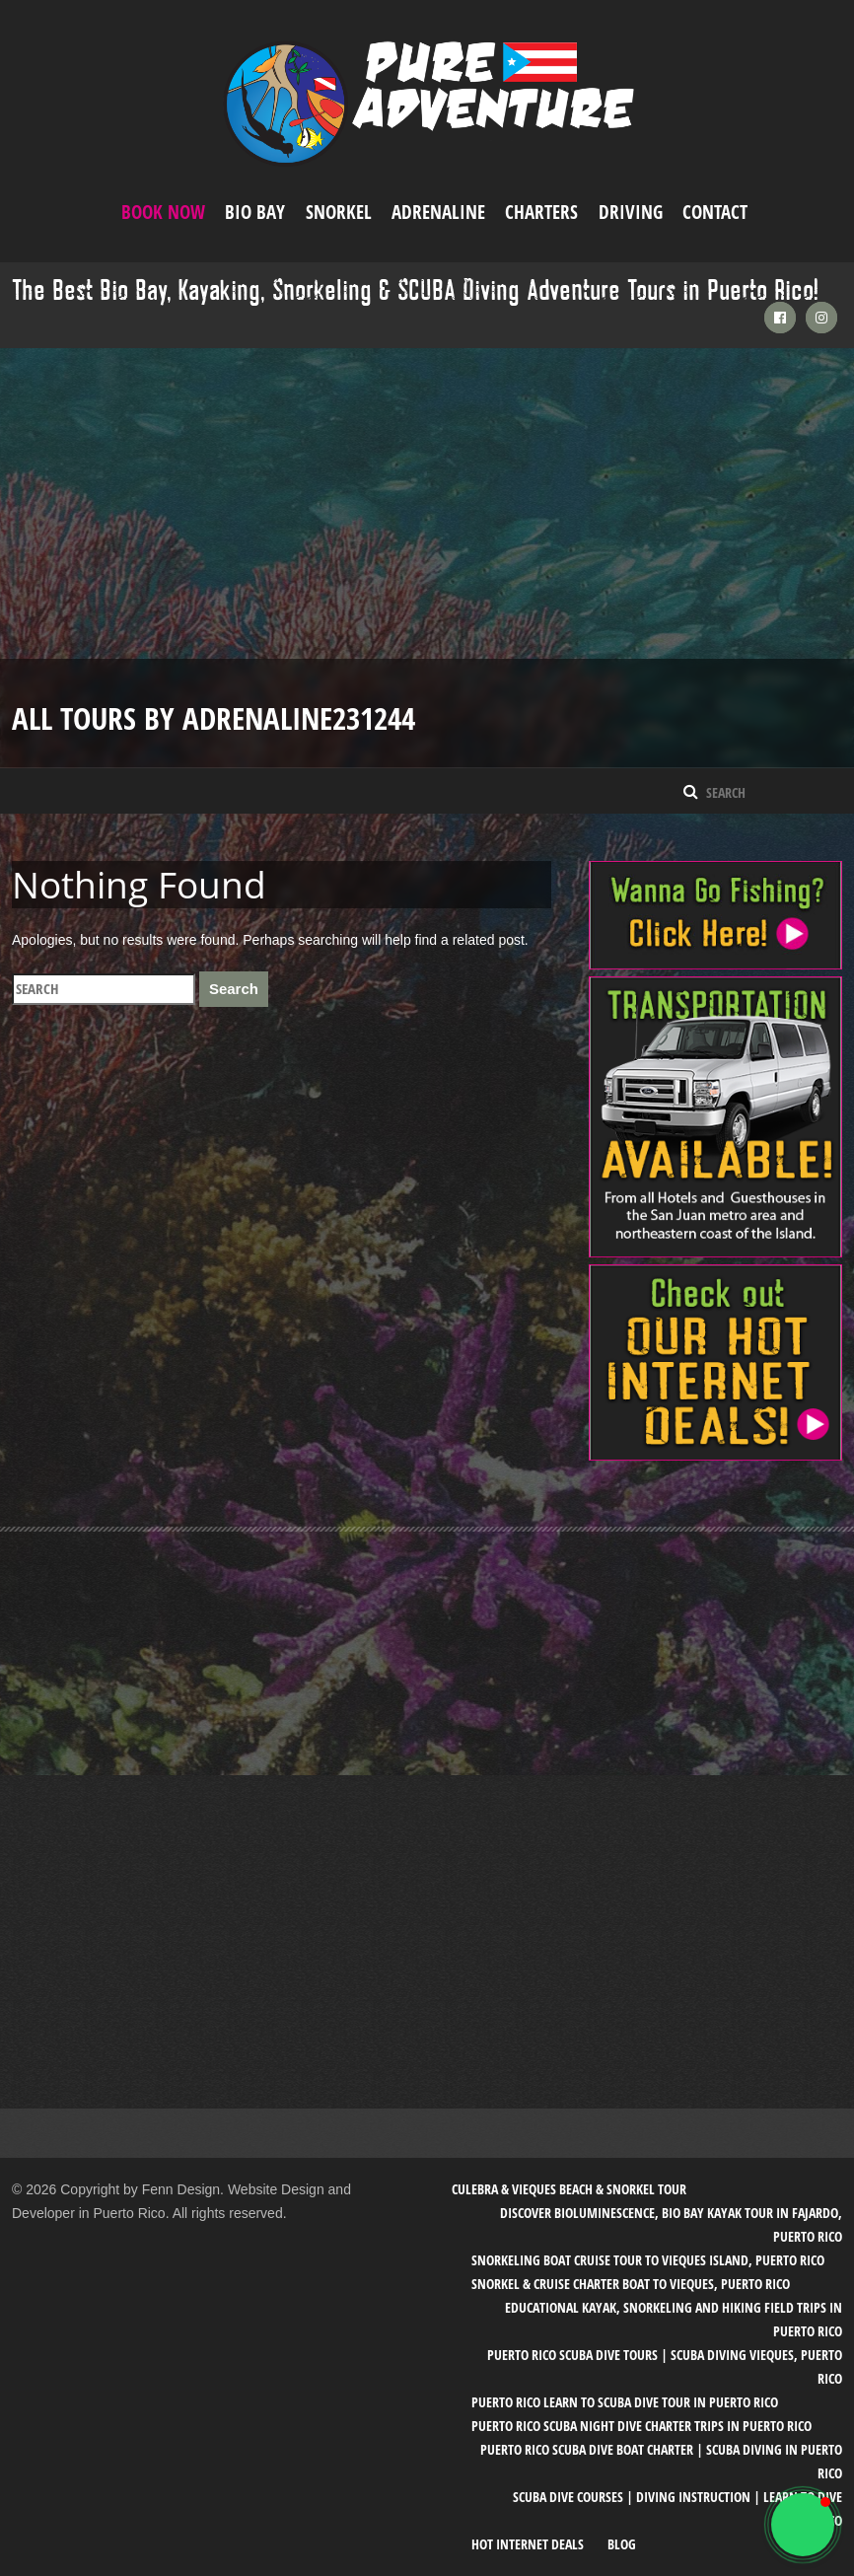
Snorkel (339, 212)
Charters (541, 212)
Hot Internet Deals (527, 2544)
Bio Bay (255, 212)
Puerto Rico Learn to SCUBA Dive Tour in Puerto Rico (624, 2402)
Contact (714, 212)
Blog (621, 2544)
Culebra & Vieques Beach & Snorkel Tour (569, 2189)
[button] (802, 2524)
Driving (631, 212)
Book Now (163, 212)
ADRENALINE (438, 212)
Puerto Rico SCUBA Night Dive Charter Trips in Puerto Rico (641, 2425)
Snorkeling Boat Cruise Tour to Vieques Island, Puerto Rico (647, 2260)
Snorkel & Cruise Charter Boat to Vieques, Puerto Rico (630, 2283)
